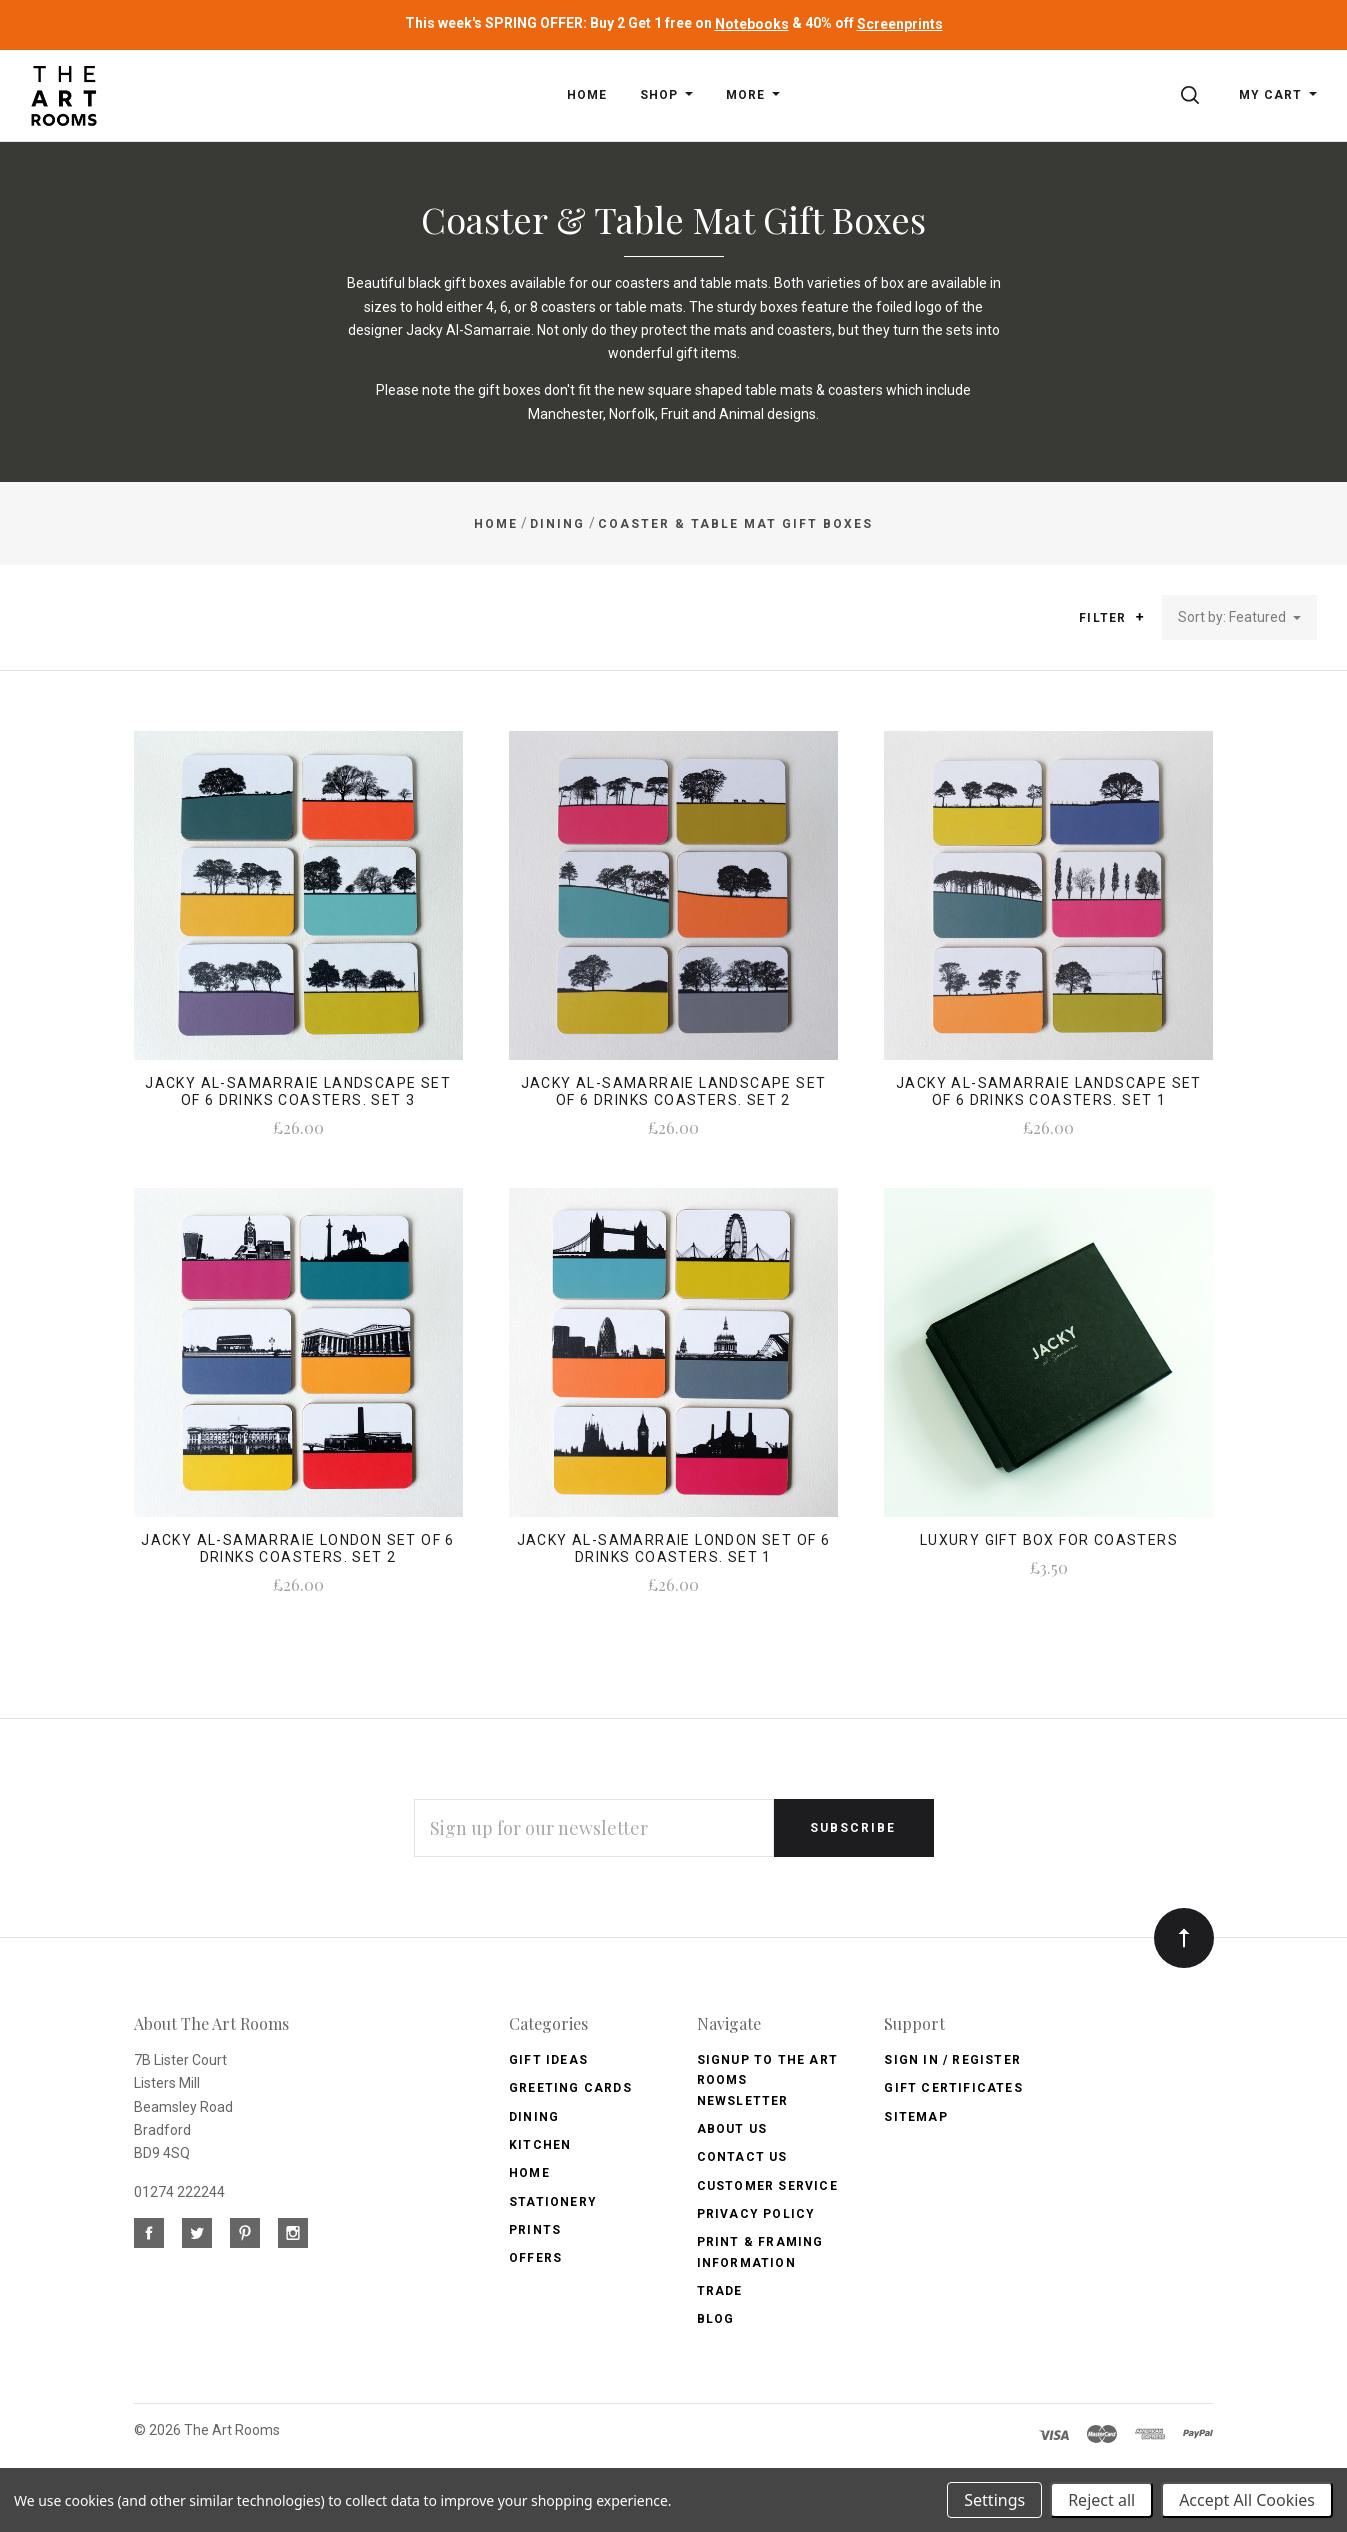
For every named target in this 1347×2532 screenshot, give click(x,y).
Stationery (553, 2202)
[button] (1139, 617)
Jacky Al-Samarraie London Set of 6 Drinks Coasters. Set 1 (674, 1548)
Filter (1111, 618)
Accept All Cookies (1247, 2500)
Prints (535, 2230)
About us (732, 2129)
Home (529, 2173)
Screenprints (900, 24)
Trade (720, 2291)
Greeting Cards (570, 2088)
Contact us (742, 2157)
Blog (716, 2319)
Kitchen (540, 2145)
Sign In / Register (952, 2060)
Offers (535, 2258)
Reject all (1101, 2500)
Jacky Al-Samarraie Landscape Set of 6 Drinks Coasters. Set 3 (298, 1091)
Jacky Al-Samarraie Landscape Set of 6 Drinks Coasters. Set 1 (1049, 1091)
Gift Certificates (953, 2088)
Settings (994, 2500)
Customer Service (767, 2186)
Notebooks (752, 24)
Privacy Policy (756, 2214)
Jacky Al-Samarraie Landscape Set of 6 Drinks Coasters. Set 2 (674, 1091)
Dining (534, 2117)
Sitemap (915, 2117)
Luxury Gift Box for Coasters (1049, 1540)
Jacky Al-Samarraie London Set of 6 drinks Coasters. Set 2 (298, 1548)
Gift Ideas (548, 2060)
